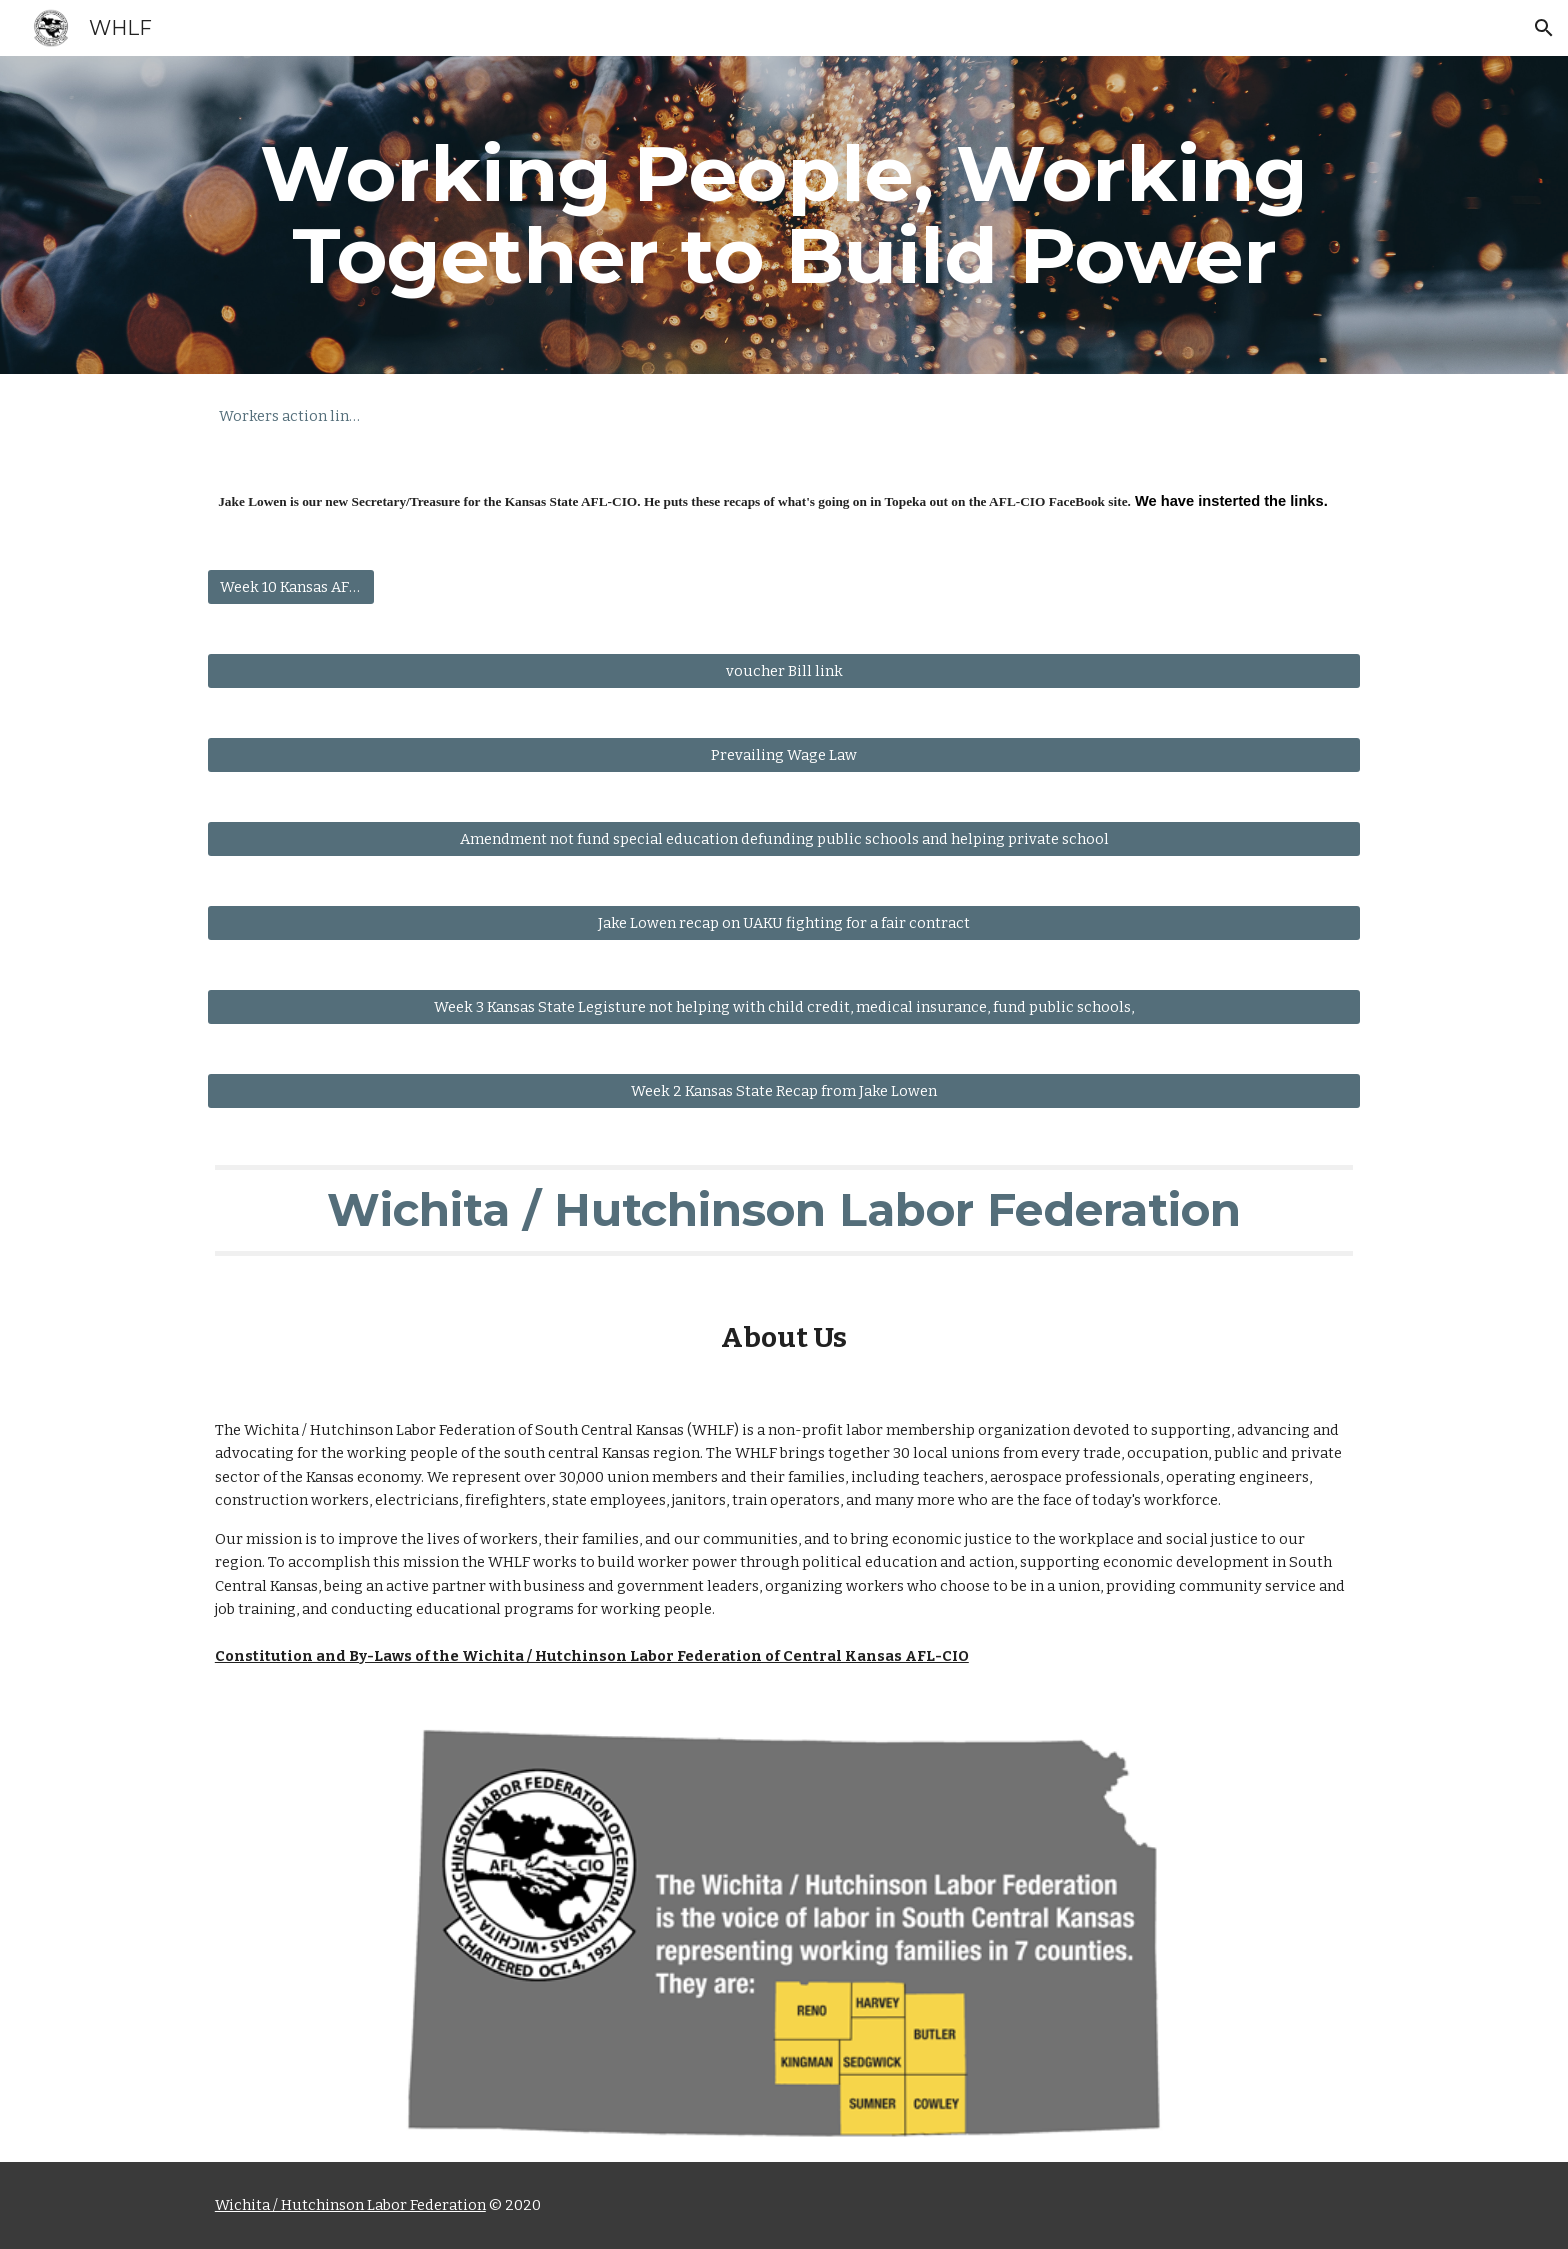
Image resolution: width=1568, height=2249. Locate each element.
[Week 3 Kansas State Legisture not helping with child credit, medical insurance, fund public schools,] (784, 1007)
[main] (784, 215)
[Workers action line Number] (291, 415)
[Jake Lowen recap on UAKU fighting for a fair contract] (784, 923)
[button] (1544, 28)
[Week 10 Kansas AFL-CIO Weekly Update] (291, 587)
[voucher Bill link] (784, 671)
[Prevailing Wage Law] (784, 755)
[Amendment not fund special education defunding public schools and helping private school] (784, 839)
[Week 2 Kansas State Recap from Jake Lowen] (784, 1091)
